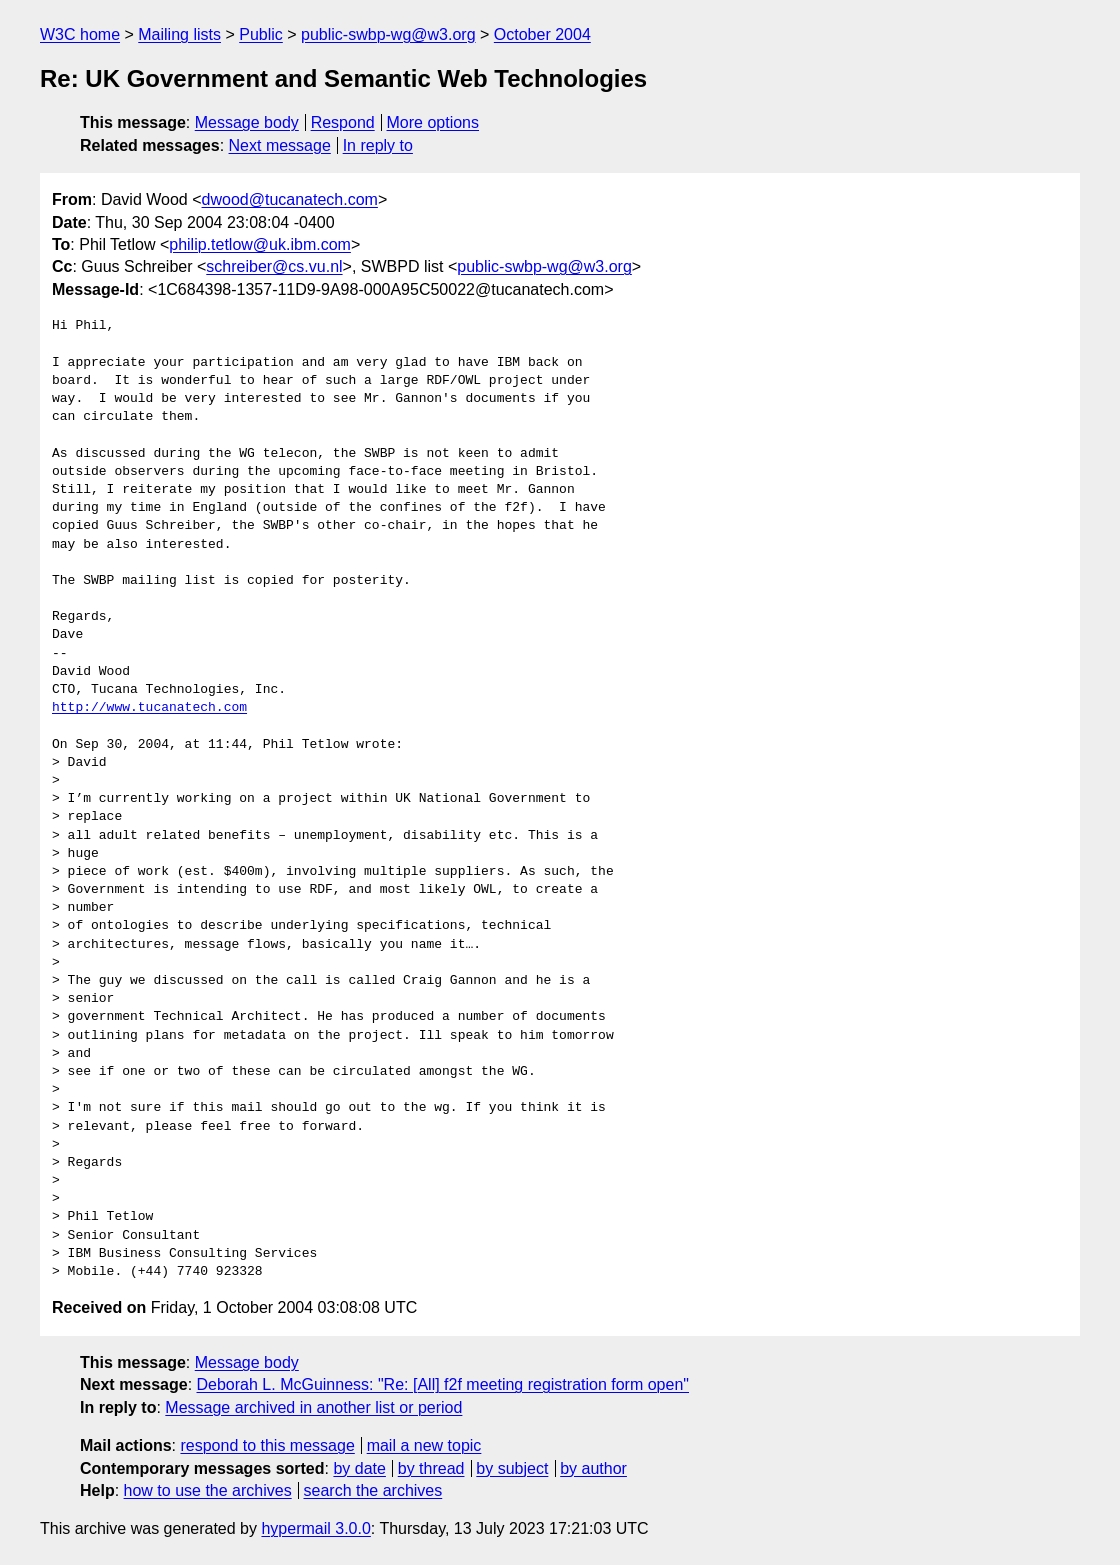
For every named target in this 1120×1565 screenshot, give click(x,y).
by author (593, 1468)
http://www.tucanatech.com (149, 708)
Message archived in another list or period (313, 1407)
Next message (280, 145)
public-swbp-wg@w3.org (388, 34)
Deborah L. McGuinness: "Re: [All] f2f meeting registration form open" (443, 1384)
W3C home (80, 34)
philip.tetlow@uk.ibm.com (260, 244)
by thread (431, 1468)
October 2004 (542, 34)
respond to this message (267, 1445)
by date (359, 1468)
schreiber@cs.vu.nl (274, 266)
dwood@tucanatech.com (290, 199)
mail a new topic (424, 1445)
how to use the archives (208, 1490)
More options (433, 122)
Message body (247, 122)
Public (261, 34)
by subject (512, 1468)
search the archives (373, 1490)
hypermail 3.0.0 (315, 1528)
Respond (343, 122)
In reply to (378, 145)
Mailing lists (179, 34)
